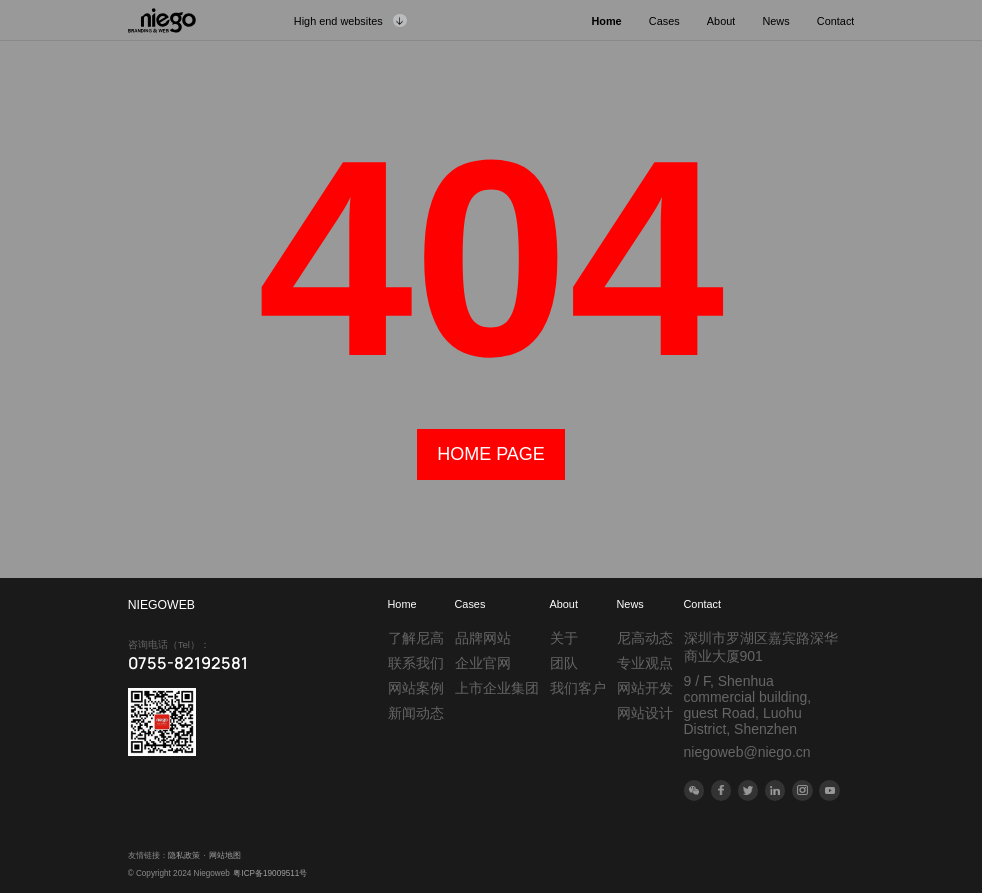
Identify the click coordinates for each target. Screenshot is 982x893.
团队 (564, 663)
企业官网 (483, 663)
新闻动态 (416, 713)
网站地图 (225, 855)
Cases (470, 604)
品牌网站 (483, 638)
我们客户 (578, 688)
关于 (564, 638)
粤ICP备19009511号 (270, 873)
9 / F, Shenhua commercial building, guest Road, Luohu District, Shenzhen (748, 705)
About (564, 604)
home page (491, 454)
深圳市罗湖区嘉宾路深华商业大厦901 (761, 647)
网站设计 (645, 713)
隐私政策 (184, 855)
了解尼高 (416, 638)
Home (402, 604)
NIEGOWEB (161, 605)
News (630, 604)
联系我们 (416, 663)
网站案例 (416, 688)
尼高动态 (645, 638)
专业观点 (645, 663)
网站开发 (645, 688)
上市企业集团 (497, 688)
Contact (702, 604)
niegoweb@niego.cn (747, 752)
